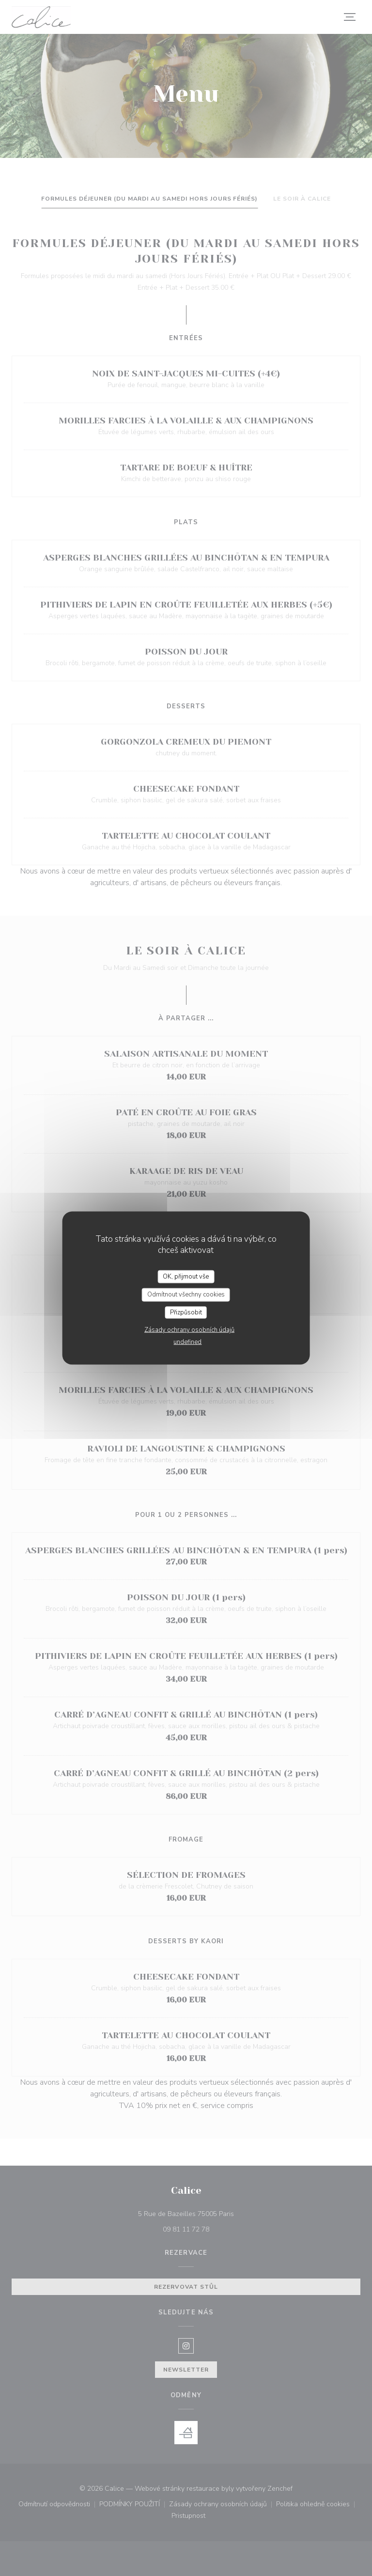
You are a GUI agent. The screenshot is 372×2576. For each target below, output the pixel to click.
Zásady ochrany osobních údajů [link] (189, 1330)
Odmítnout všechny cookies (186, 1294)
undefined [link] (187, 1342)
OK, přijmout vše (186, 1276)
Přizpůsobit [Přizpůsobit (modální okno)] (186, 1312)
